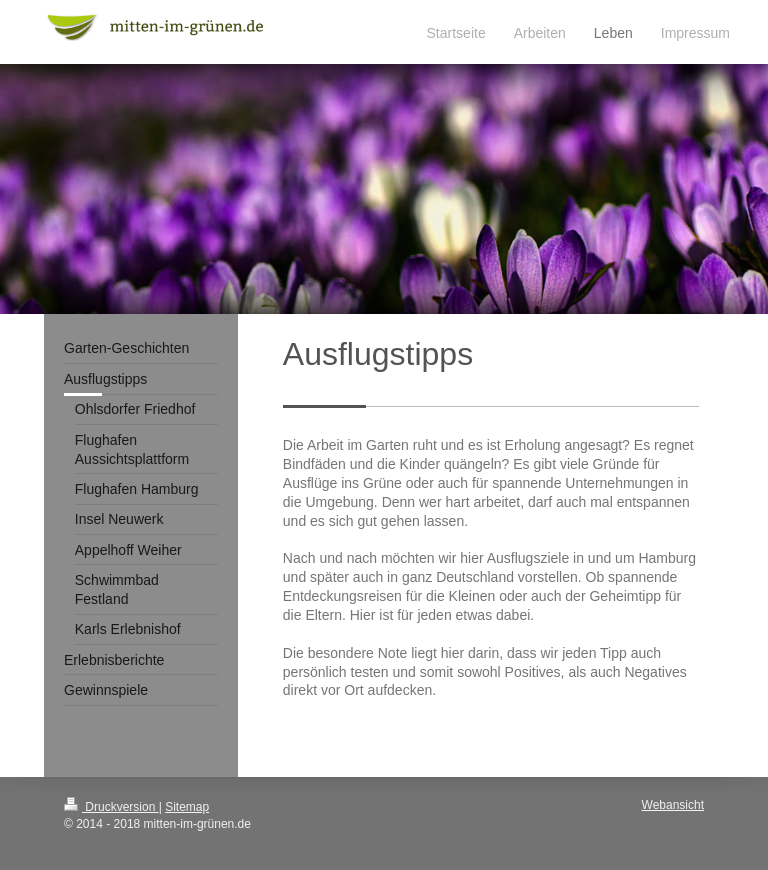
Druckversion (111, 807)
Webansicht (673, 805)
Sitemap (187, 807)
